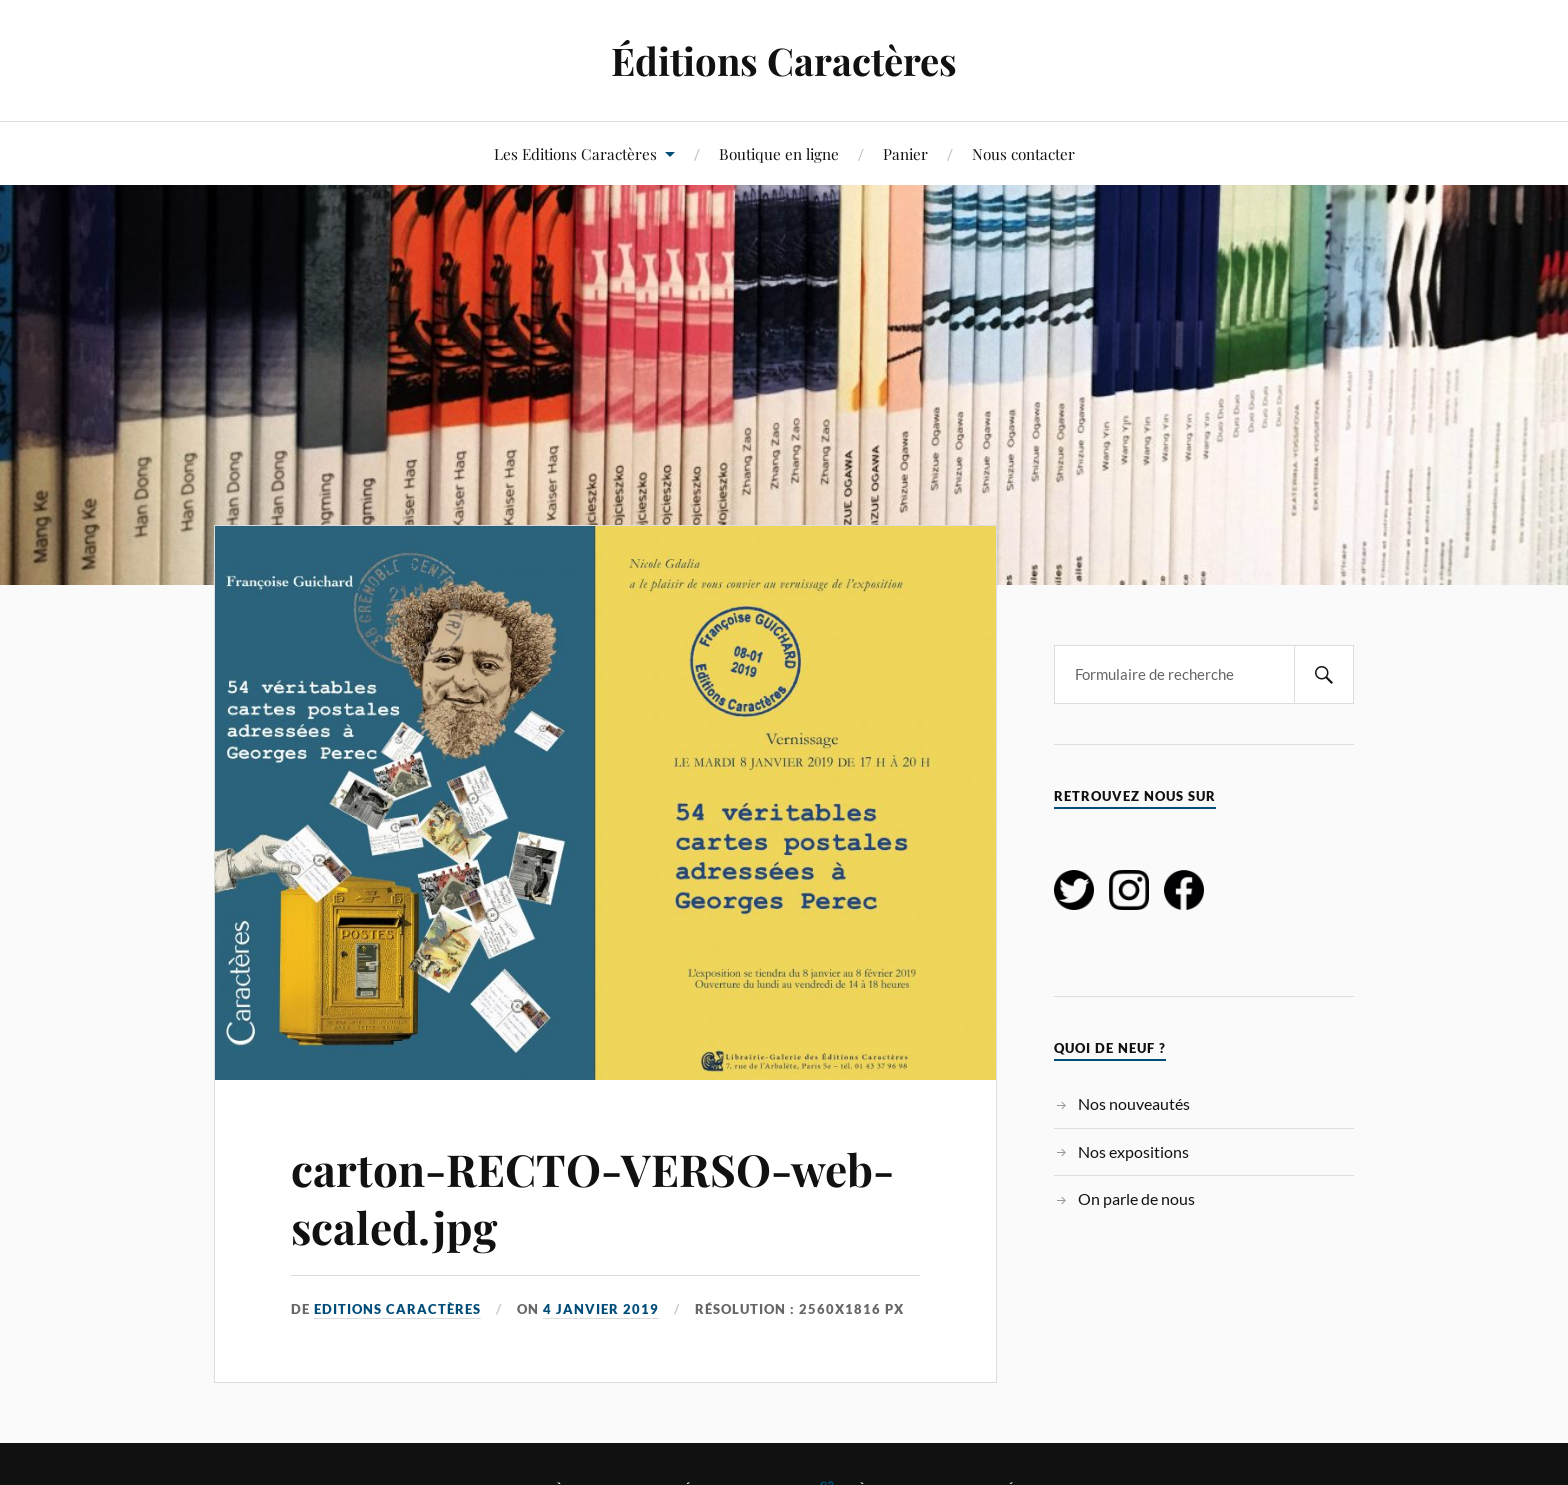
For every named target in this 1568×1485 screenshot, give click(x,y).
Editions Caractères (397, 1309)
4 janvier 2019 (601, 1309)
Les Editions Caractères (575, 153)
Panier (905, 153)
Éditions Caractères (784, 60)
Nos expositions (1133, 1151)
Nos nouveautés (1134, 1103)
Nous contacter (1023, 153)
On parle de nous (1136, 1198)
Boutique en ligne (779, 153)
